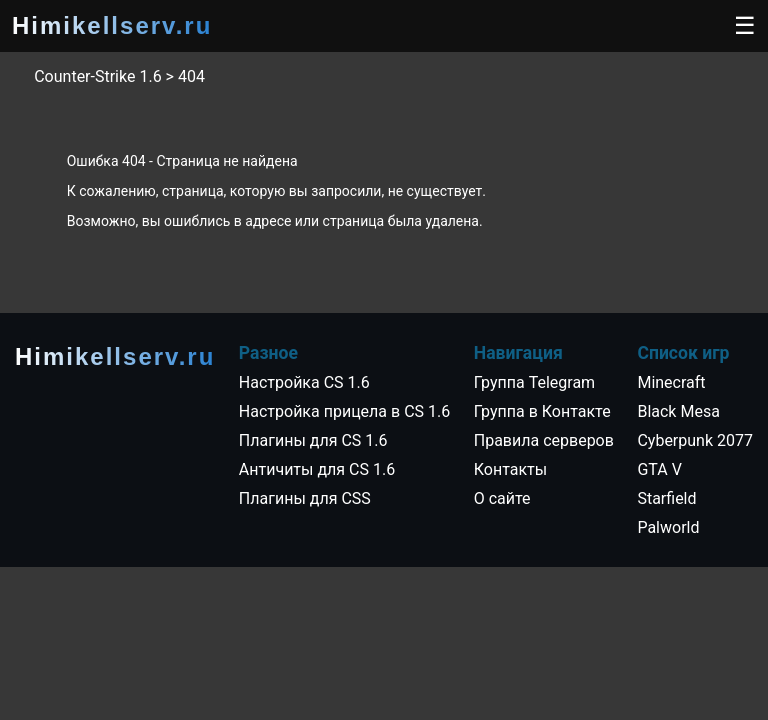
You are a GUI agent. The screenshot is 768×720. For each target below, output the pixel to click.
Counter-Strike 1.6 (97, 76)
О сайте (502, 498)
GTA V (659, 469)
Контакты (510, 469)
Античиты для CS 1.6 (317, 469)
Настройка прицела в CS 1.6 (344, 411)
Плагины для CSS (305, 498)
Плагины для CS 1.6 (313, 440)
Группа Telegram (534, 382)
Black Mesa (678, 411)
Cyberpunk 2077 (695, 440)
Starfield (666, 498)
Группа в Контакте (542, 411)
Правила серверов (544, 440)
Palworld (668, 527)
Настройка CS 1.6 (304, 382)
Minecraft (671, 382)
